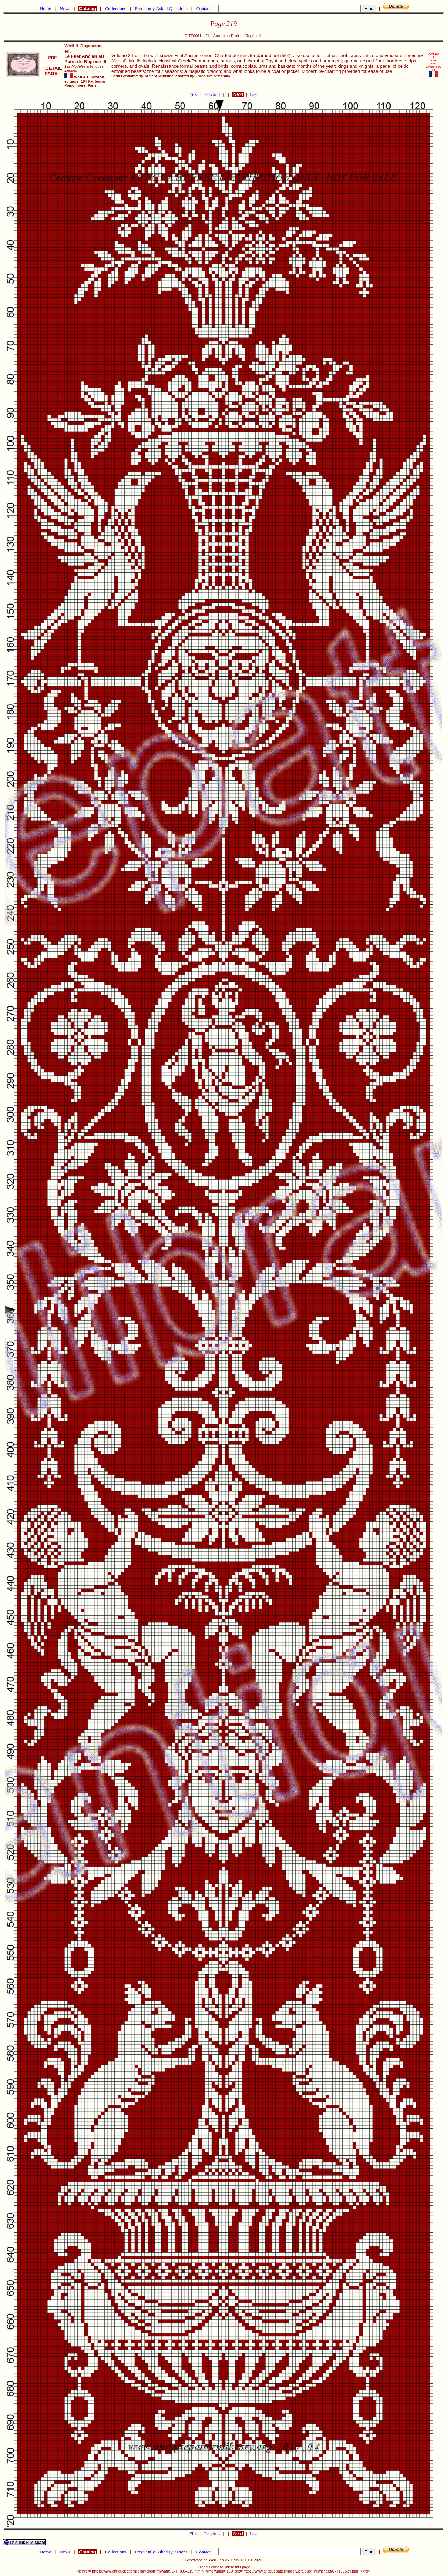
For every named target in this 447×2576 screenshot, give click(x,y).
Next (238, 94)
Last (254, 94)
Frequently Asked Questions (161, 8)
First (194, 94)
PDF (52, 57)
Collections (115, 8)
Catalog (87, 8)
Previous (213, 94)
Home (45, 8)
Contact (203, 8)
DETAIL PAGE (52, 71)
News (65, 8)
